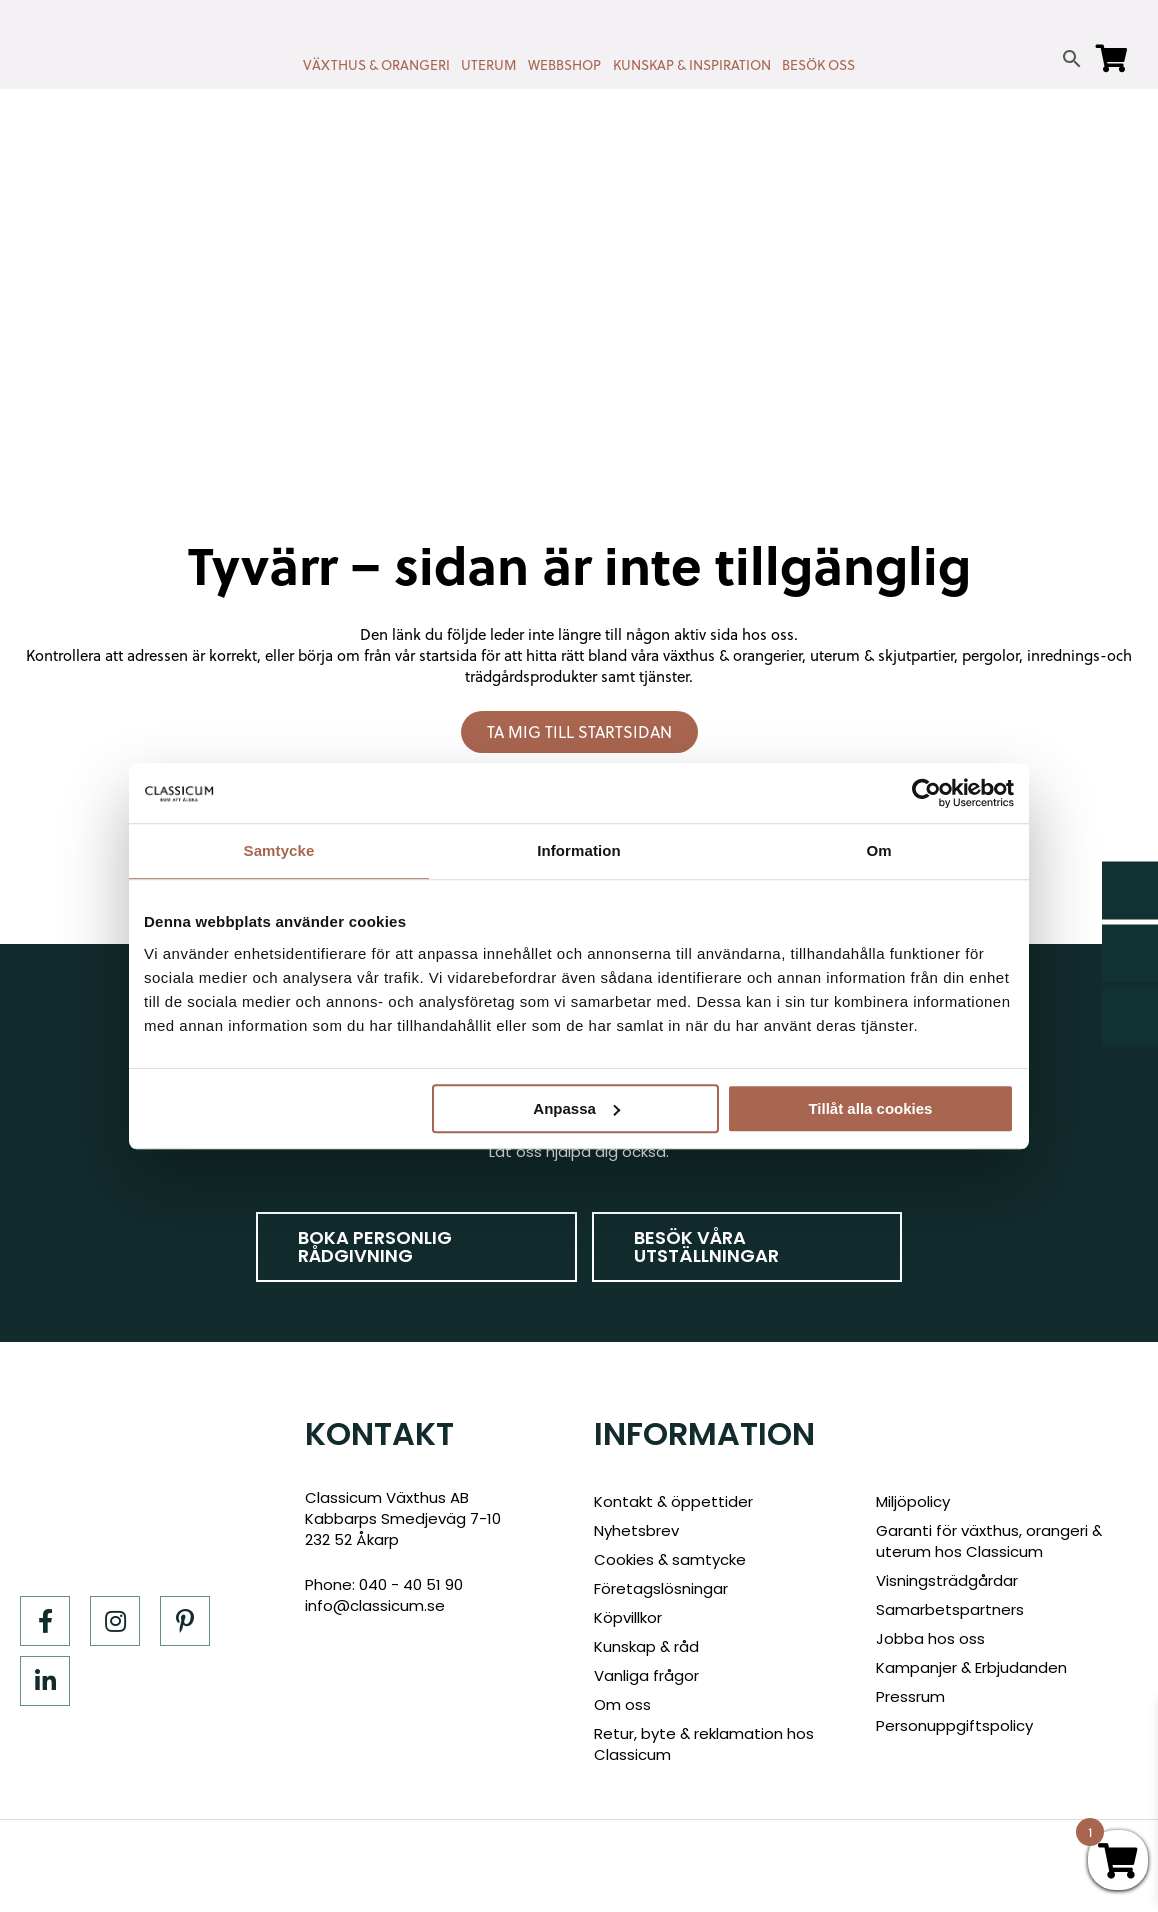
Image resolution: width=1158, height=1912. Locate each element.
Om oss (622, 1704)
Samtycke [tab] (279, 850)
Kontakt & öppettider (673, 1501)
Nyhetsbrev (636, 1530)
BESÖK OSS (818, 64)
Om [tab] (878, 850)
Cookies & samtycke (670, 1559)
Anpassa (576, 1108)
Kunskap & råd (646, 1646)
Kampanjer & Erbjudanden (971, 1667)
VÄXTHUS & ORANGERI (376, 64)
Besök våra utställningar (706, 1246)
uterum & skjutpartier (882, 655)
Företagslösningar (661, 1588)
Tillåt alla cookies (870, 1108)
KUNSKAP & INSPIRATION (692, 64)
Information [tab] (579, 850)
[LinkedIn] (45, 1681)
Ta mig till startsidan (579, 732)
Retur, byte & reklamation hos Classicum (704, 1744)
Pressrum (910, 1696)
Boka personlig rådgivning (375, 1246)
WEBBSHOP (564, 64)
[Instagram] (115, 1621)
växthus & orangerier (732, 655)
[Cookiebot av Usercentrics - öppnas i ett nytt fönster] (926, 793)
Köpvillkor (628, 1617)
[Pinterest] (185, 1621)
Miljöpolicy (913, 1501)
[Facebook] (45, 1621)
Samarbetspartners (950, 1609)
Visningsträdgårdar (947, 1580)
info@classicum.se (375, 1605)
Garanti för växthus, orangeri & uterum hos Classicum (989, 1541)
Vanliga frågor (646, 1675)
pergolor (990, 655)
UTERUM (488, 64)
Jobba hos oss (930, 1638)
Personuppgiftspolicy (954, 1725)
